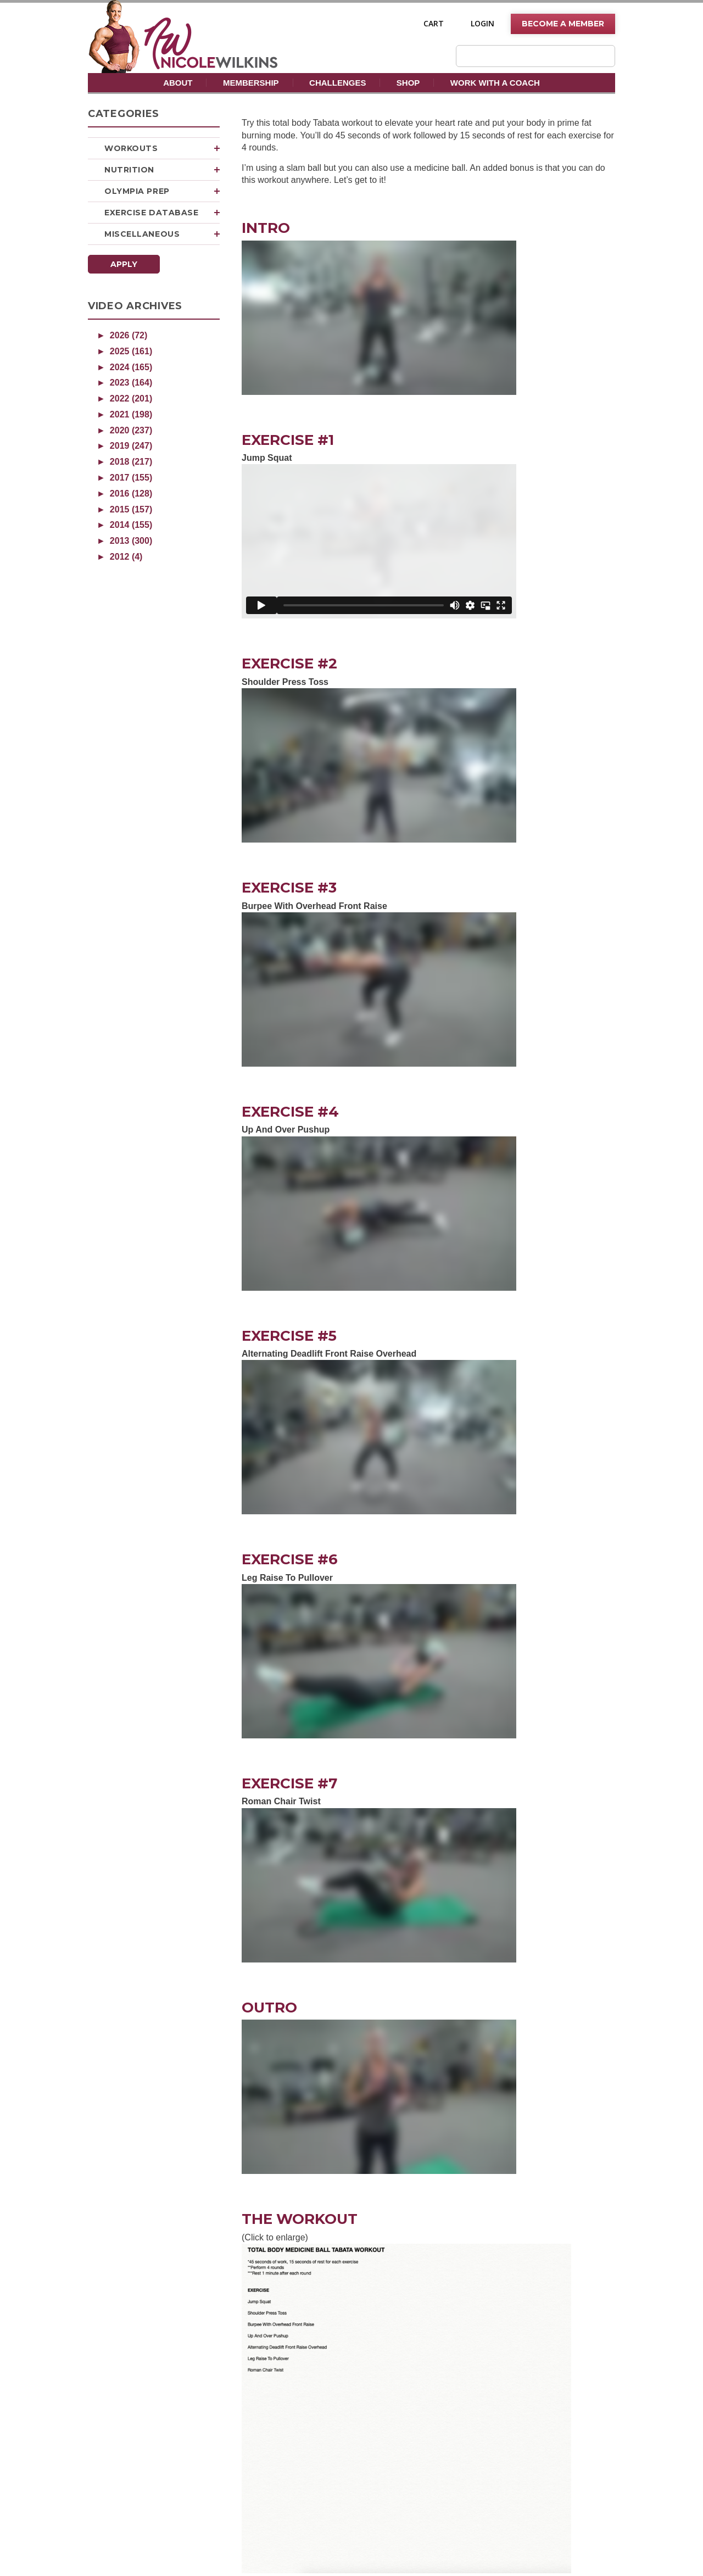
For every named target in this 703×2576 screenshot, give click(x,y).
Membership (251, 83)
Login (482, 23)
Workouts (162, 148)
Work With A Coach (495, 83)
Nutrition (162, 170)
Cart (433, 23)
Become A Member (563, 24)
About (177, 83)
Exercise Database (162, 212)
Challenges (337, 83)
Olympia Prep (162, 191)
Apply (123, 264)
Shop (408, 83)
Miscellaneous (162, 234)
